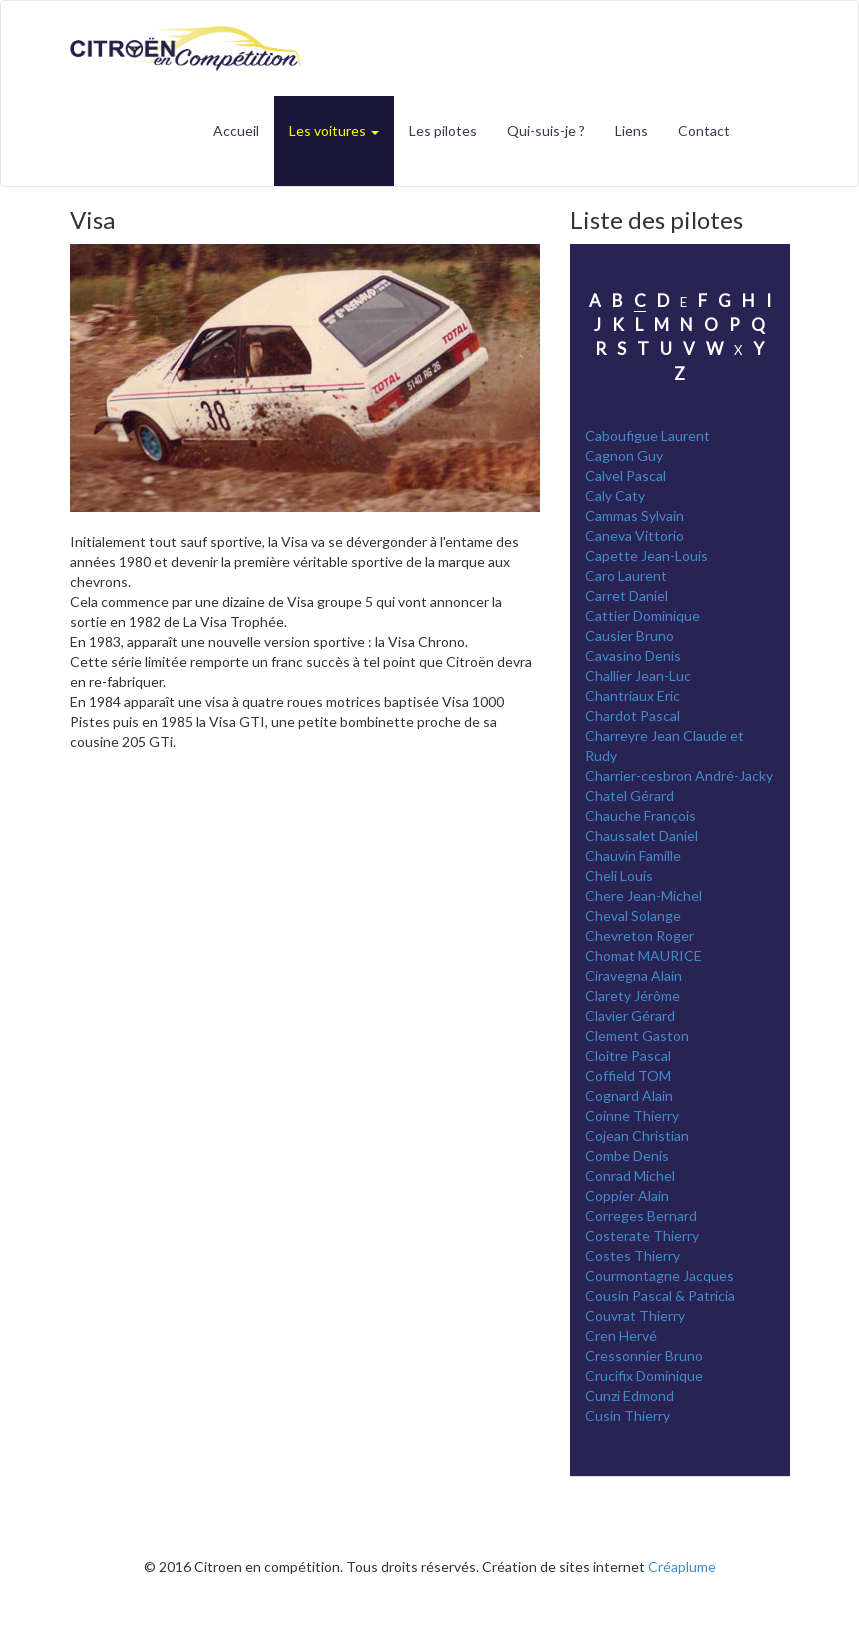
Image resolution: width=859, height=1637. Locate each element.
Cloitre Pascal (628, 1055)
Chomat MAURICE (643, 955)
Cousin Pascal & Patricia (660, 1295)
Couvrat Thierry (635, 1315)
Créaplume (682, 1566)
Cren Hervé (621, 1335)
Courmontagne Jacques (659, 1275)
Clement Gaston (637, 1035)
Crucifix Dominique (644, 1375)
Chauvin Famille (633, 855)
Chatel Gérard (629, 795)
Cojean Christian (637, 1135)
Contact (704, 130)
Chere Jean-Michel (643, 895)
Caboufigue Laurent (647, 435)
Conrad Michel (630, 1175)
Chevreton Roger (639, 935)
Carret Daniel (626, 595)
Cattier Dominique (642, 615)
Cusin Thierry (627, 1415)
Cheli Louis (619, 875)
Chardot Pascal (632, 715)
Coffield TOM (628, 1075)
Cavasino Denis (633, 655)
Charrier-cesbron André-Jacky (679, 775)
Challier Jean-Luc (638, 675)
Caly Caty (615, 495)
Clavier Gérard (630, 1015)
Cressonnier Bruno (644, 1355)
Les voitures (334, 130)
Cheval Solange (633, 915)
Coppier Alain (627, 1195)
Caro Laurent (626, 575)
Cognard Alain (629, 1095)
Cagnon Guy (624, 455)
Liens (631, 130)
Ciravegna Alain (633, 975)
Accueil (236, 130)
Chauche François (640, 815)
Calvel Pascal (625, 475)
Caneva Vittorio (634, 535)
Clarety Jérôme (632, 995)
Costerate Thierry (642, 1235)
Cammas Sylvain (634, 515)
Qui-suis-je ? (546, 130)
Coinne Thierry (632, 1115)
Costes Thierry (632, 1255)
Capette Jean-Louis (646, 555)
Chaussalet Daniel (641, 835)
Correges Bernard (641, 1215)
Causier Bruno (629, 635)
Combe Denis (627, 1155)
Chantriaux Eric (632, 695)
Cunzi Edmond (629, 1395)
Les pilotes (443, 130)
